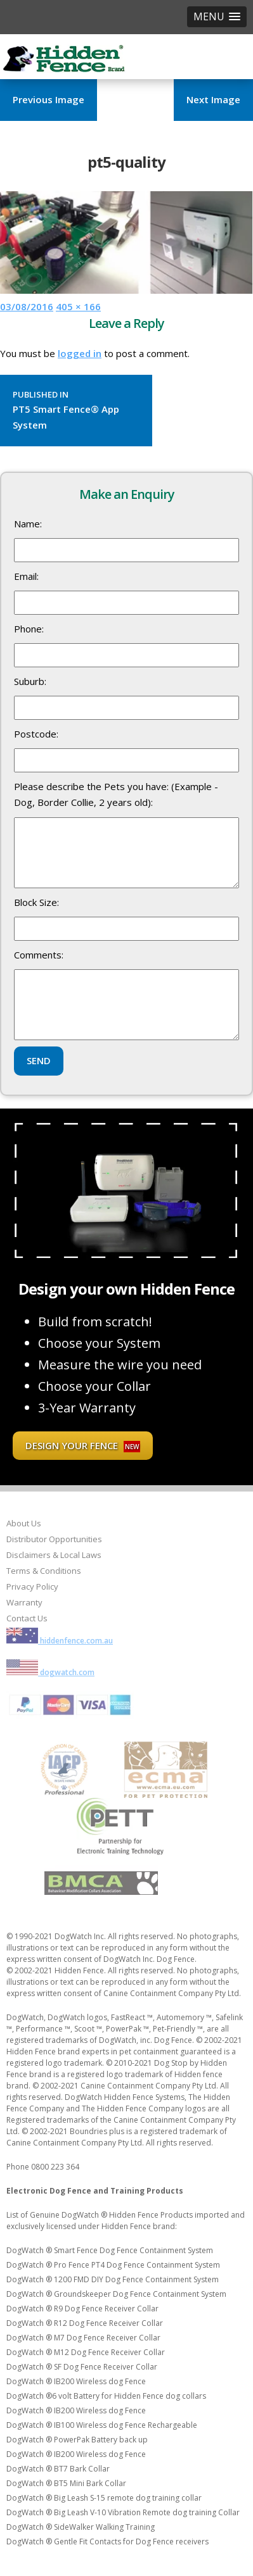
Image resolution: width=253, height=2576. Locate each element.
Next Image (213, 99)
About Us (23, 1523)
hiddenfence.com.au (59, 1640)
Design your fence (82, 1445)
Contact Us (27, 1618)
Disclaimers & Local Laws (53, 1555)
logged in (79, 353)
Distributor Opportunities (54, 1539)
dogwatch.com (50, 1672)
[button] (217, 16)
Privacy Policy (32, 1586)
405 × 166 (78, 306)
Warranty (24, 1602)
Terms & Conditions (43, 1570)
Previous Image (48, 99)
